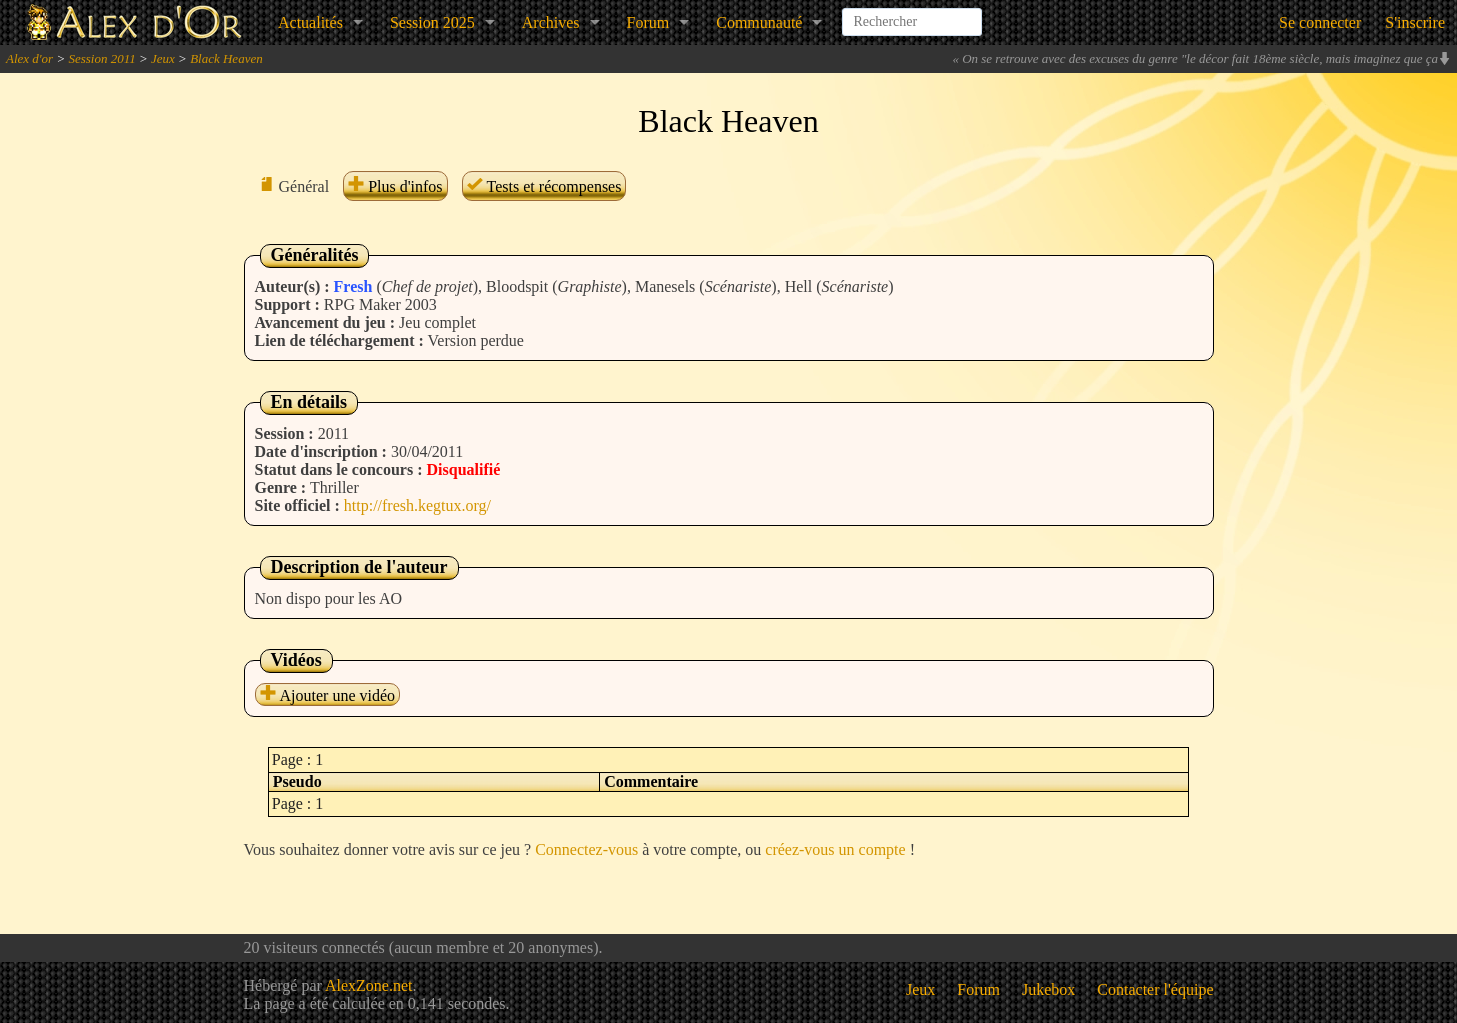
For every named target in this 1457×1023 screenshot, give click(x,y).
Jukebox (1048, 989)
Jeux (163, 58)
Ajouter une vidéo (328, 695)
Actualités (310, 22)
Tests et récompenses (544, 186)
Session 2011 (101, 58)
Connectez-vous (586, 849)
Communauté (759, 22)
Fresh (353, 286)
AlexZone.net (369, 985)
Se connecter (1320, 22)
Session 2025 (432, 22)
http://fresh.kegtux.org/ (417, 505)
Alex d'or (29, 58)
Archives (551, 22)
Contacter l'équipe (1155, 989)
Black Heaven (226, 58)
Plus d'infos (395, 186)
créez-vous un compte (835, 849)
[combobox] (912, 14)
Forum (648, 22)
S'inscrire (1415, 22)
